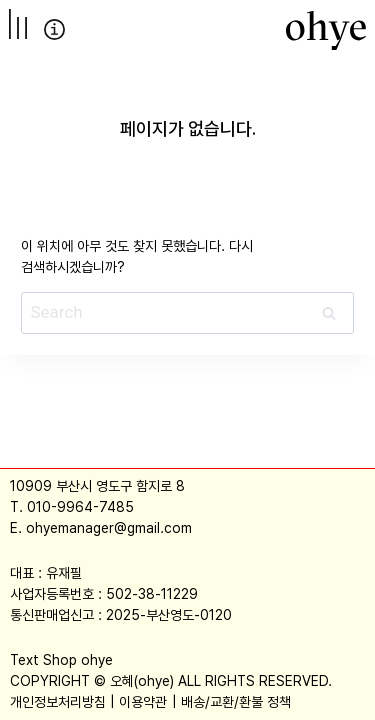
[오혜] (326, 30)
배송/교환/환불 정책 (236, 702)
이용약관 (143, 702)
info (54, 29)
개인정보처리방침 (58, 702)
